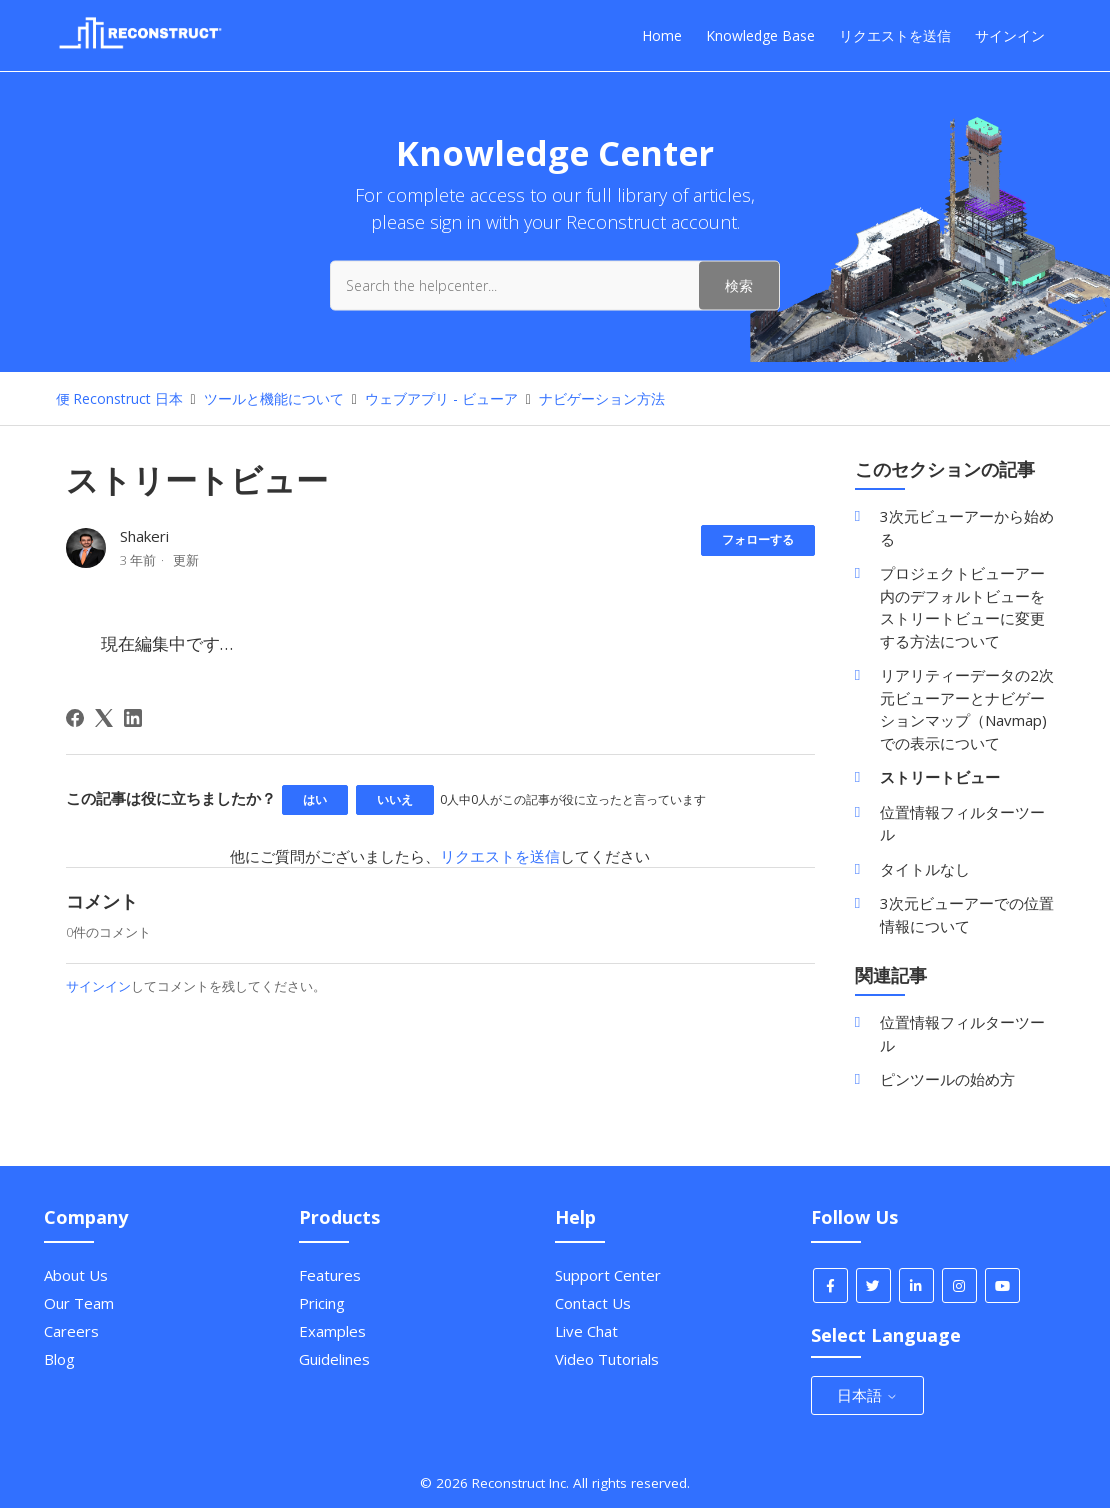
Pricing (322, 1303)
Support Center (608, 1275)
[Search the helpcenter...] (555, 285)
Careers (71, 1331)
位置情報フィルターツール (962, 823)
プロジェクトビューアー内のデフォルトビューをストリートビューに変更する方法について (962, 607)
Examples (332, 1331)
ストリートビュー (940, 777)
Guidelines (334, 1359)
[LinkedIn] (133, 718)
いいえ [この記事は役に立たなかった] (395, 799)
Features (330, 1275)
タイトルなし (925, 869)
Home (662, 35)
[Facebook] (75, 718)
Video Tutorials (607, 1359)
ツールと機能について (274, 398)
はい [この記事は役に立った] (315, 799)
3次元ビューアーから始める (967, 527)
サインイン (98, 986)
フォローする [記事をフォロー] (758, 539)
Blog (59, 1359)
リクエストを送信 (895, 35)
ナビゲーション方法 (602, 398)
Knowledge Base (760, 35)
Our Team (79, 1303)
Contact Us (593, 1303)
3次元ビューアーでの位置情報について (967, 914)
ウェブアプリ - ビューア (443, 398)
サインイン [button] (1010, 35)
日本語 (867, 1395)
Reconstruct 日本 (128, 398)
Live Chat (586, 1331)
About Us (76, 1275)
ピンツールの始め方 (947, 1079)
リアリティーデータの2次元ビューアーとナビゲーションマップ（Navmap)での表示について (967, 709)
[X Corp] (104, 718)
